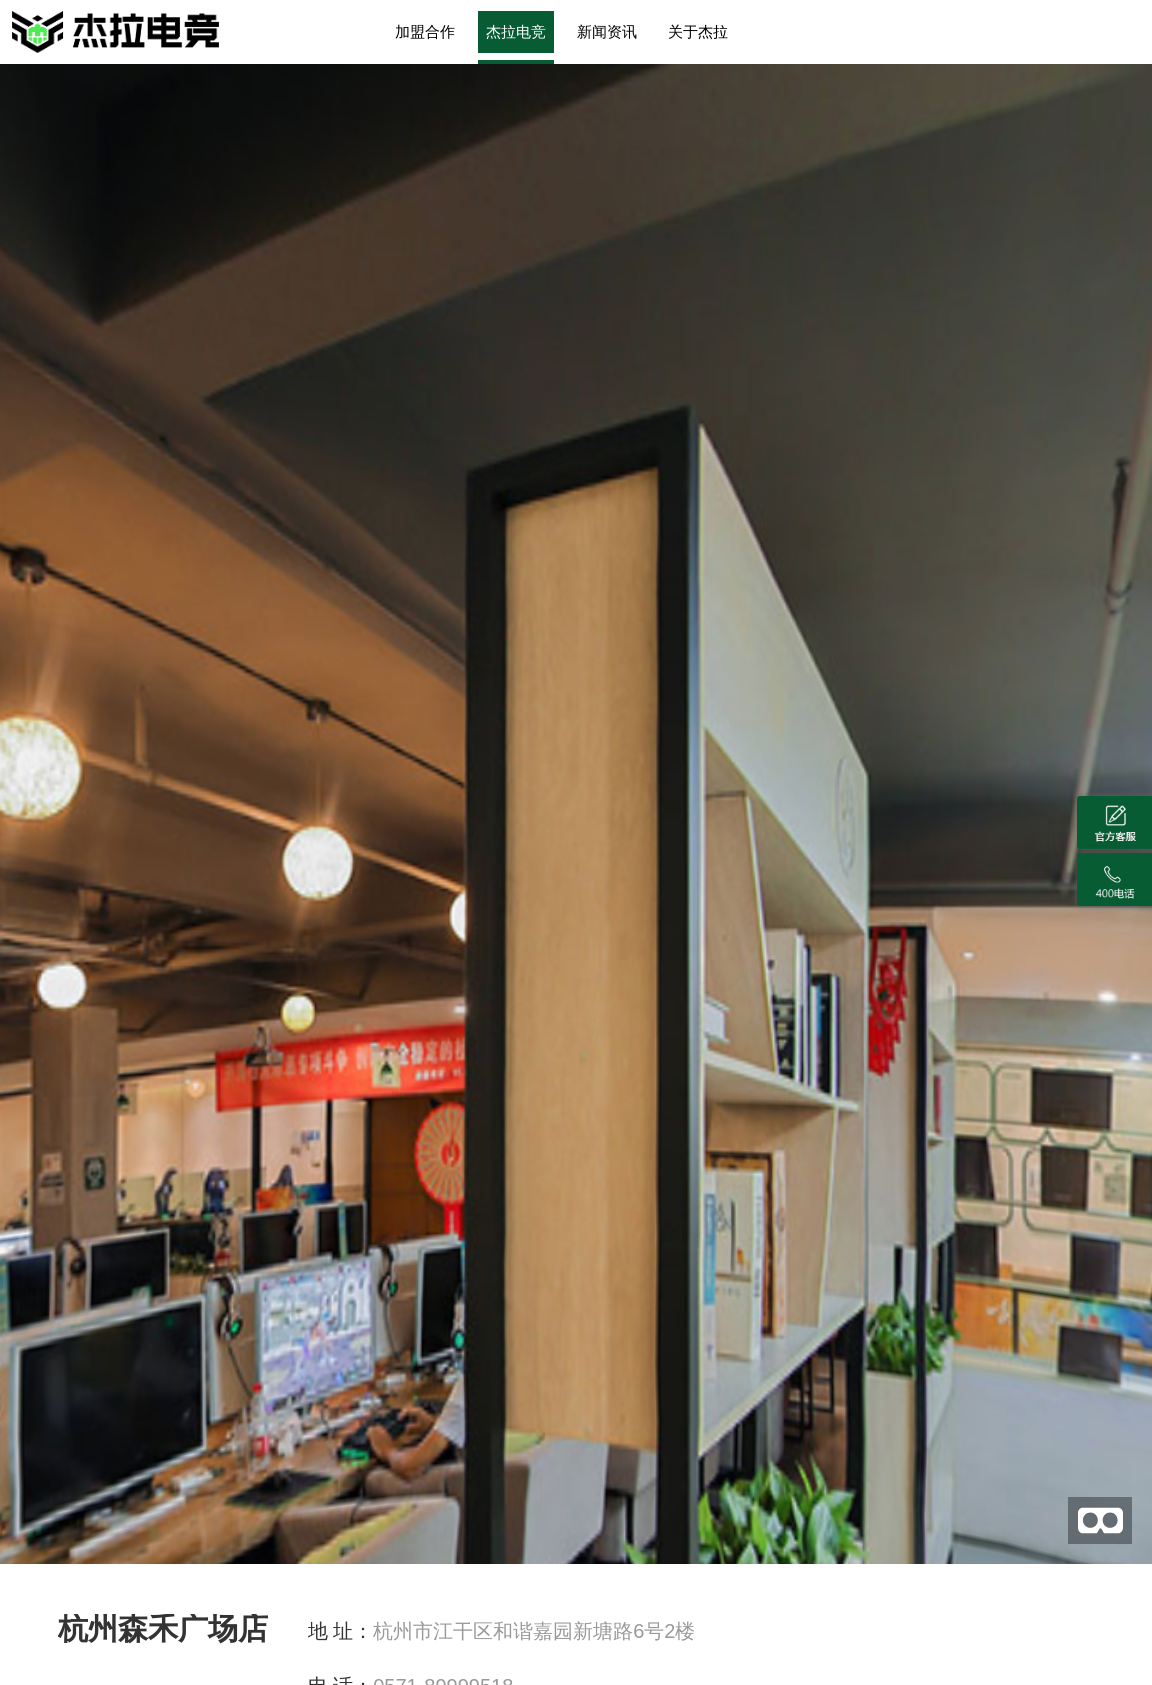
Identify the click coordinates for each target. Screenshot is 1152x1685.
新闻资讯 (607, 31)
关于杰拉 (698, 31)
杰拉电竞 (516, 31)
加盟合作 (425, 31)
